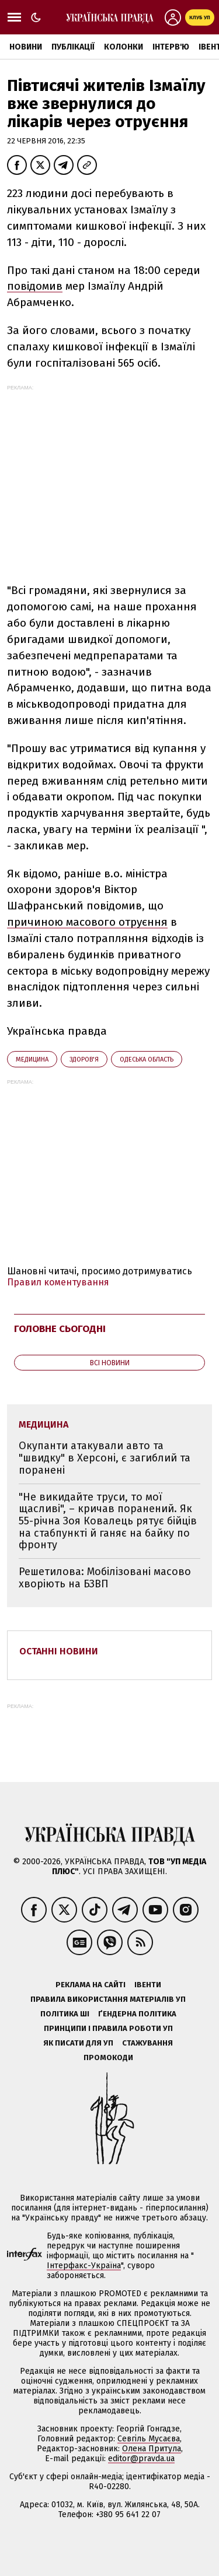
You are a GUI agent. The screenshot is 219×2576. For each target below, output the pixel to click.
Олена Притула (151, 2449)
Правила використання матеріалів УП (108, 1999)
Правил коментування (58, 1282)
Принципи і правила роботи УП (108, 2028)
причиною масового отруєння (87, 922)
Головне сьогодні (60, 1329)
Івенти (147, 1984)
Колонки (123, 47)
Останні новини (58, 1651)
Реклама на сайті (90, 1984)
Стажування (147, 2043)
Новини (25, 47)
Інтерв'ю (170, 47)
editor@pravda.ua (141, 2458)
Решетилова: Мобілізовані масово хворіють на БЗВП (105, 1577)
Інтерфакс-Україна (84, 2266)
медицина (32, 1059)
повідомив (34, 286)
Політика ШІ (64, 2013)
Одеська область (146, 1059)
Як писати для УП (78, 2043)
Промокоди (108, 2057)
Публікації (73, 47)
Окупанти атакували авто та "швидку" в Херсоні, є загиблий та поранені (104, 1457)
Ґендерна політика (137, 2013)
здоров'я (84, 1059)
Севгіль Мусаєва (148, 2439)
